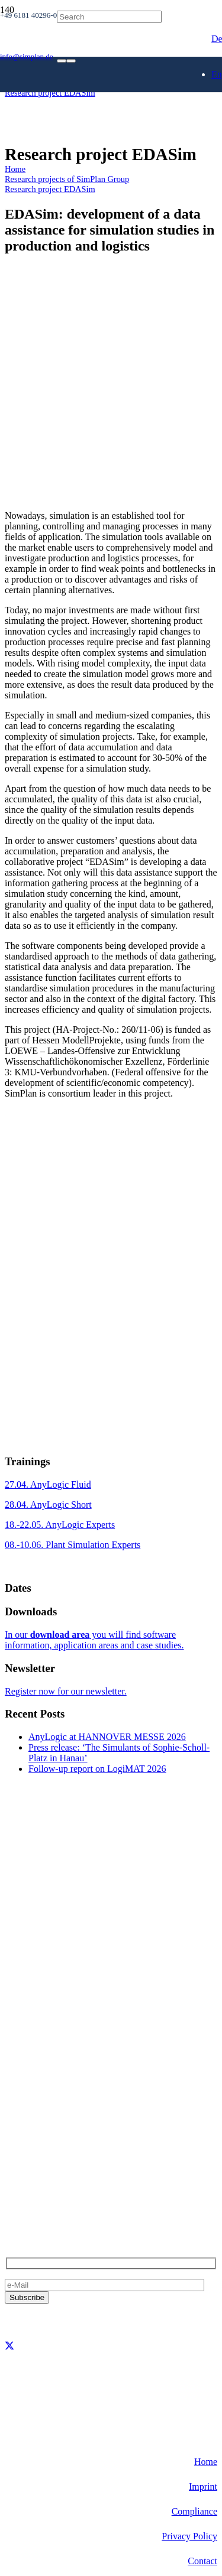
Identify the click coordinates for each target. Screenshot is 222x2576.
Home (205, 2462)
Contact (202, 2561)
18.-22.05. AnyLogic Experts (60, 1525)
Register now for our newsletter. (66, 1691)
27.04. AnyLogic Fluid (48, 1484)
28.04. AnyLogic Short (48, 1505)
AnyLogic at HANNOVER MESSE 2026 (107, 1737)
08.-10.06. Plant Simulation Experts (72, 1545)
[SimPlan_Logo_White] (94, 111)
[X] (9, 2346)
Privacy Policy (189, 2536)
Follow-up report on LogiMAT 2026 (97, 1769)
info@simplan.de (37, 2185)
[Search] (109, 17)
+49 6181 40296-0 (40, 2165)
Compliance (194, 2511)
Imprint (203, 2486)
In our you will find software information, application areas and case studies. (94, 1639)
